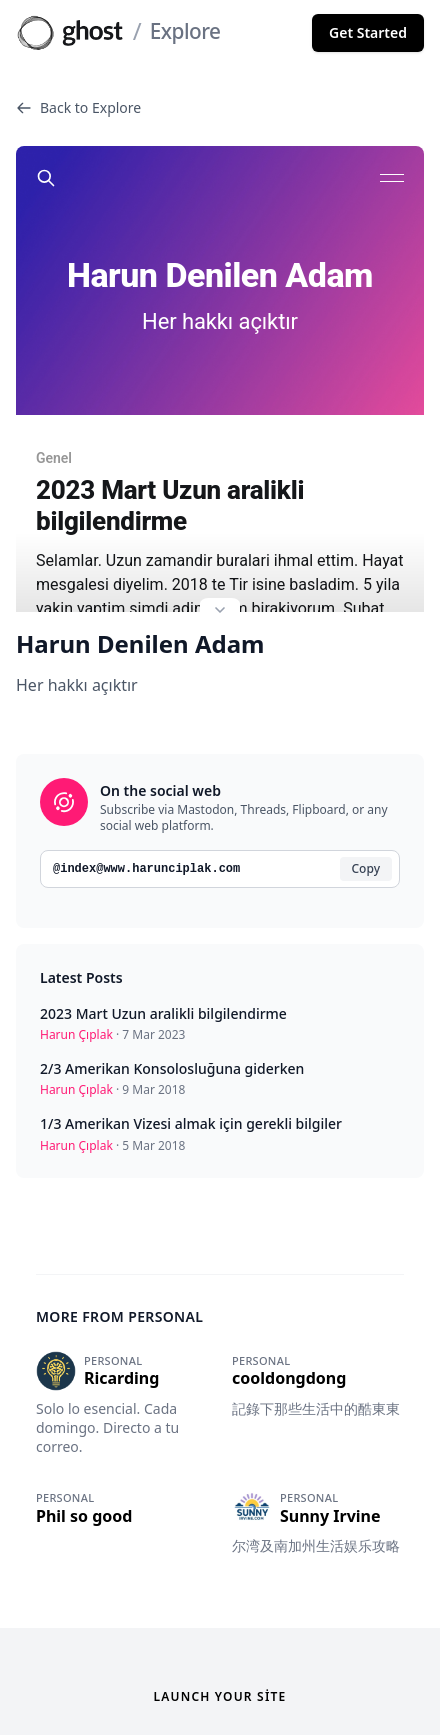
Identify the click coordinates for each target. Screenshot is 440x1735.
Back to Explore (78, 107)
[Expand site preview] (220, 599)
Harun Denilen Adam (140, 631)
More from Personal (119, 1303)
